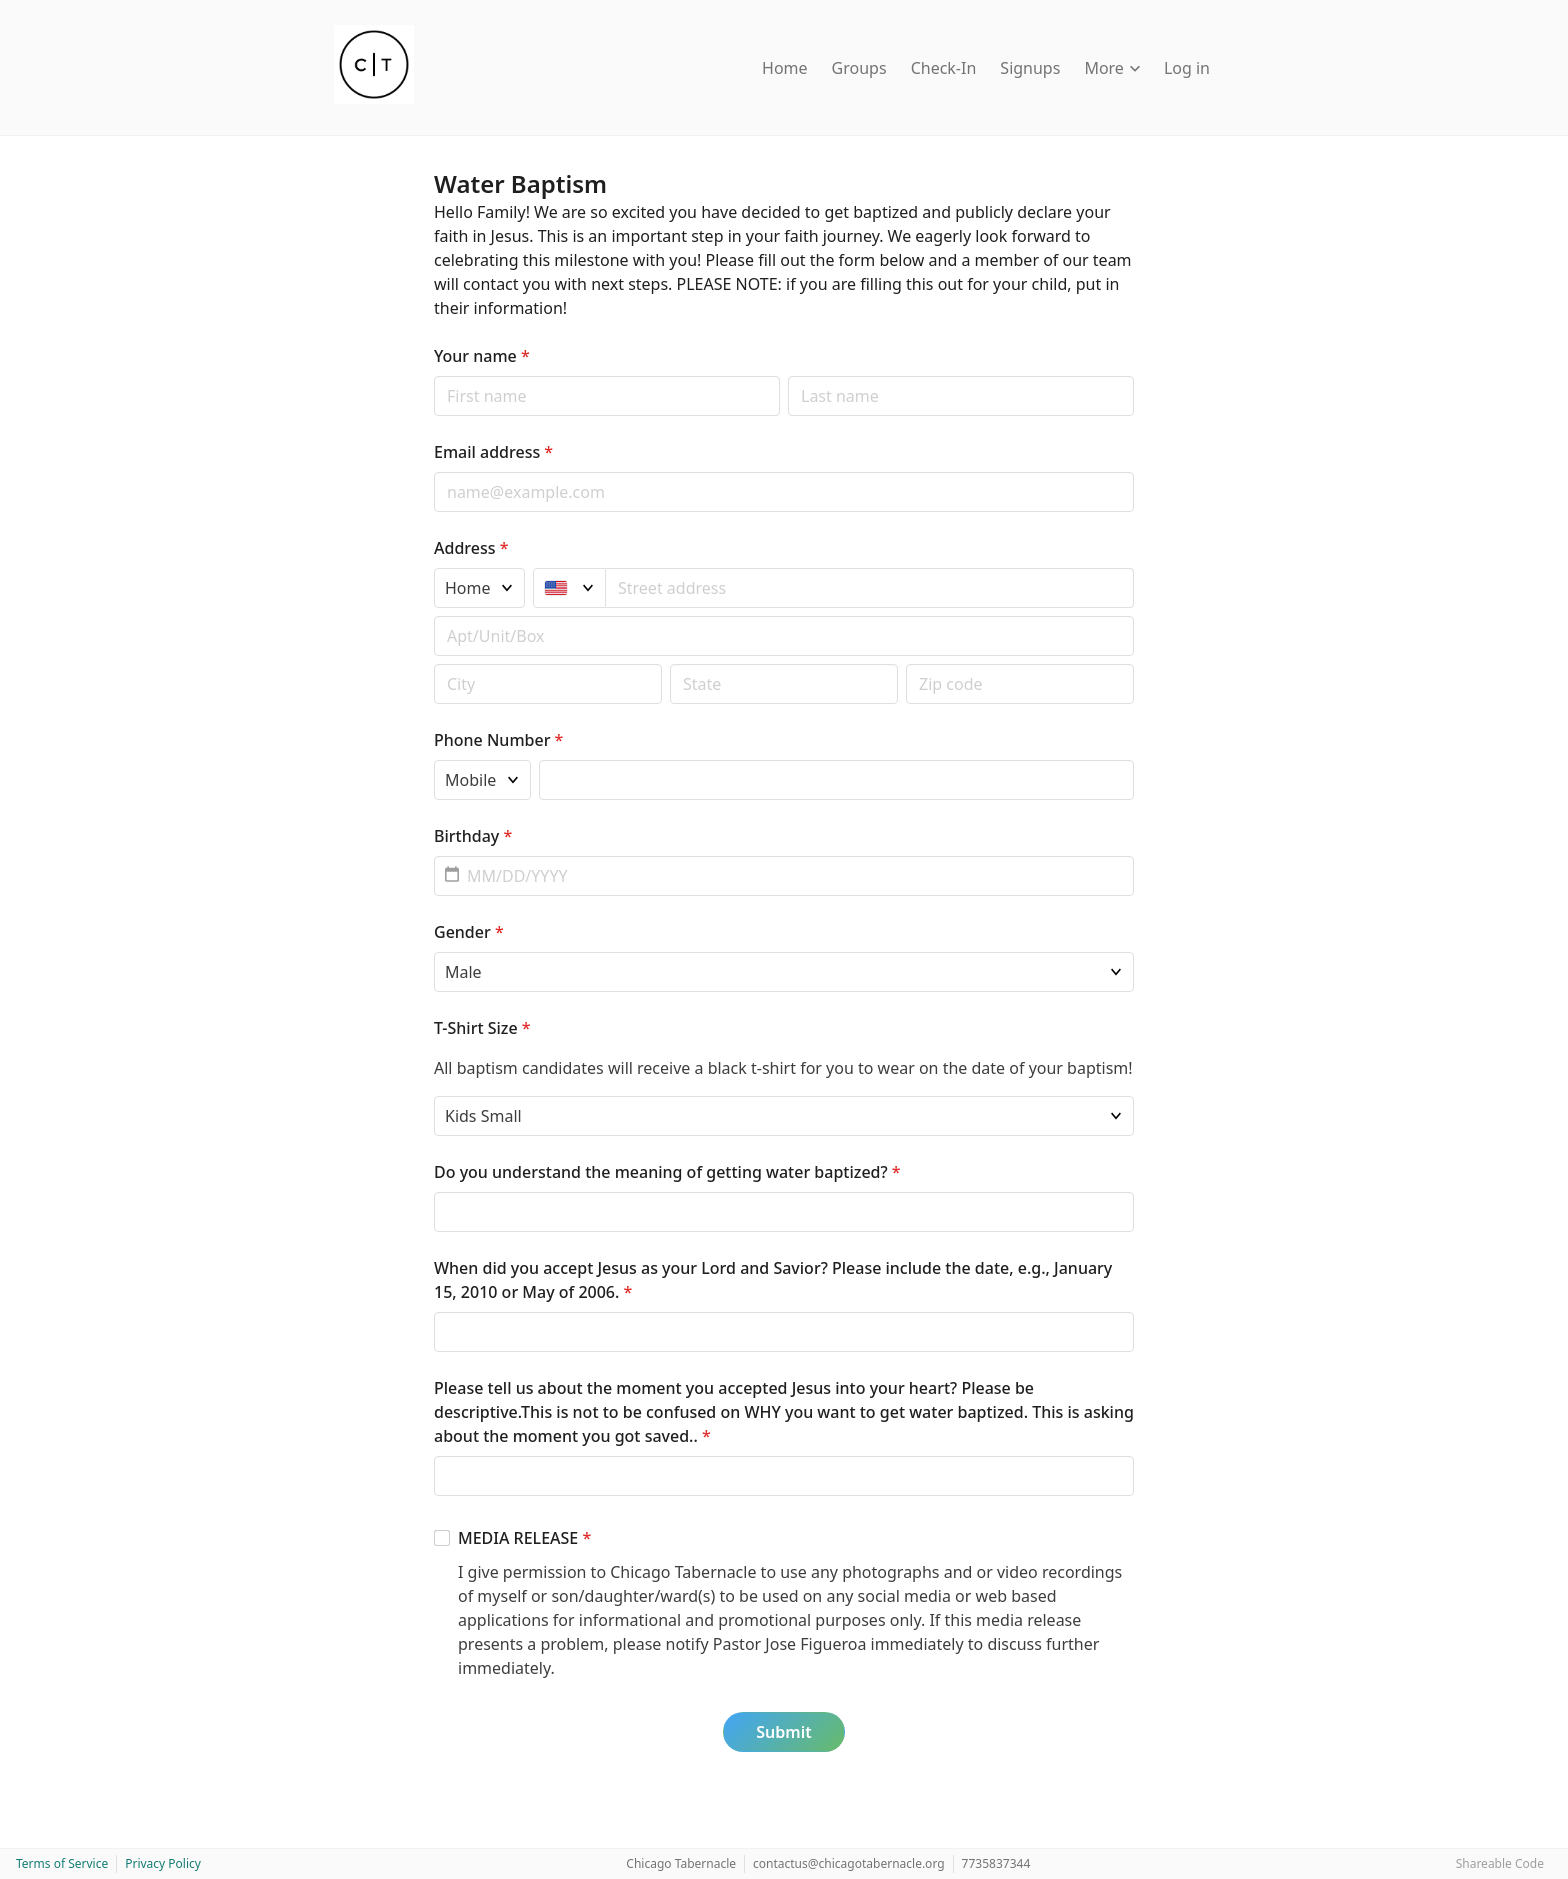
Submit (783, 1732)
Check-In (944, 68)
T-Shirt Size (482, 1028)
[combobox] (870, 588)
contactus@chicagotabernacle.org (849, 1863)
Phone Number (498, 740)
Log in (1187, 68)
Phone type (433, 759)
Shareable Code (1500, 1863)
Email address (493, 452)
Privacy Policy (163, 1863)
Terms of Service (62, 1863)
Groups (859, 68)
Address (471, 548)
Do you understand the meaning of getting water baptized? (667, 1172)
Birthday (473, 836)
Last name (787, 375)
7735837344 (996, 1863)
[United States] (569, 588)
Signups (1030, 68)
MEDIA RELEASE (524, 1538)
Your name (482, 356)
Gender (469, 932)
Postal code (433, 663)
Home (785, 68)
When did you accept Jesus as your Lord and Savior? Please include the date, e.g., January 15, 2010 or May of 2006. (773, 1280)
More (1112, 68)
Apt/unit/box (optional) (433, 615)
